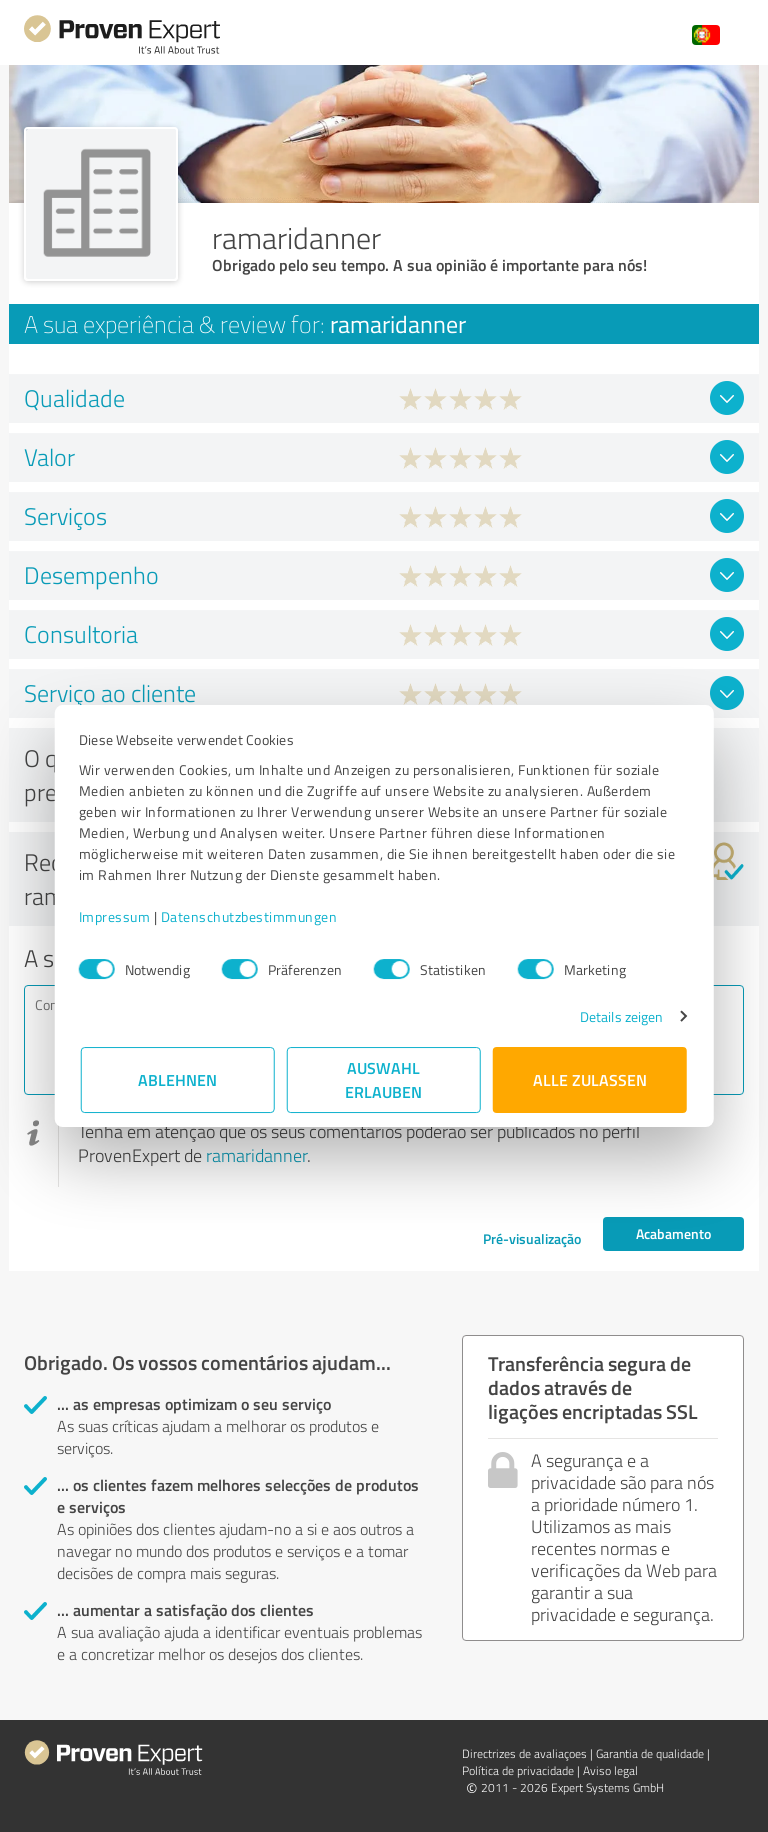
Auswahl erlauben (384, 1079)
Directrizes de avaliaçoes (524, 1753)
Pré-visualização (532, 1238)
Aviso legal (610, 1770)
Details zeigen (619, 1016)
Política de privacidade (518, 1770)
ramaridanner (256, 1155)
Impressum (117, 916)
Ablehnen (178, 1079)
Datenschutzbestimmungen (251, 916)
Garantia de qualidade (650, 1753)
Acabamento (673, 1233)
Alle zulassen (590, 1079)
